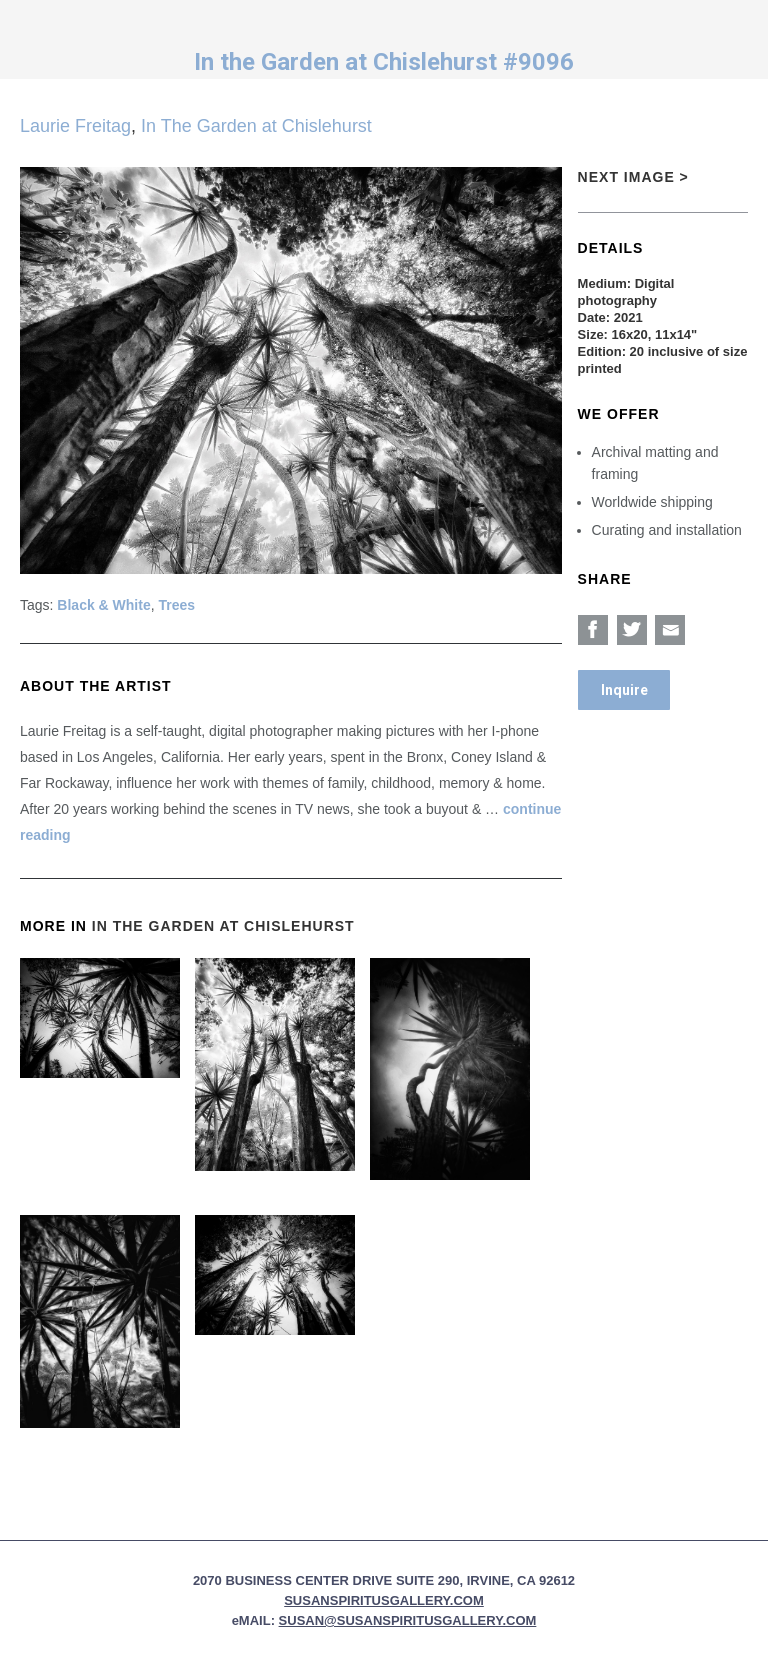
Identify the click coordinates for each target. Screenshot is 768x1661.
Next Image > (633, 177)
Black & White (103, 605)
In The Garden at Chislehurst (256, 126)
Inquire (624, 690)
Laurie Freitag (75, 126)
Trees (177, 605)
